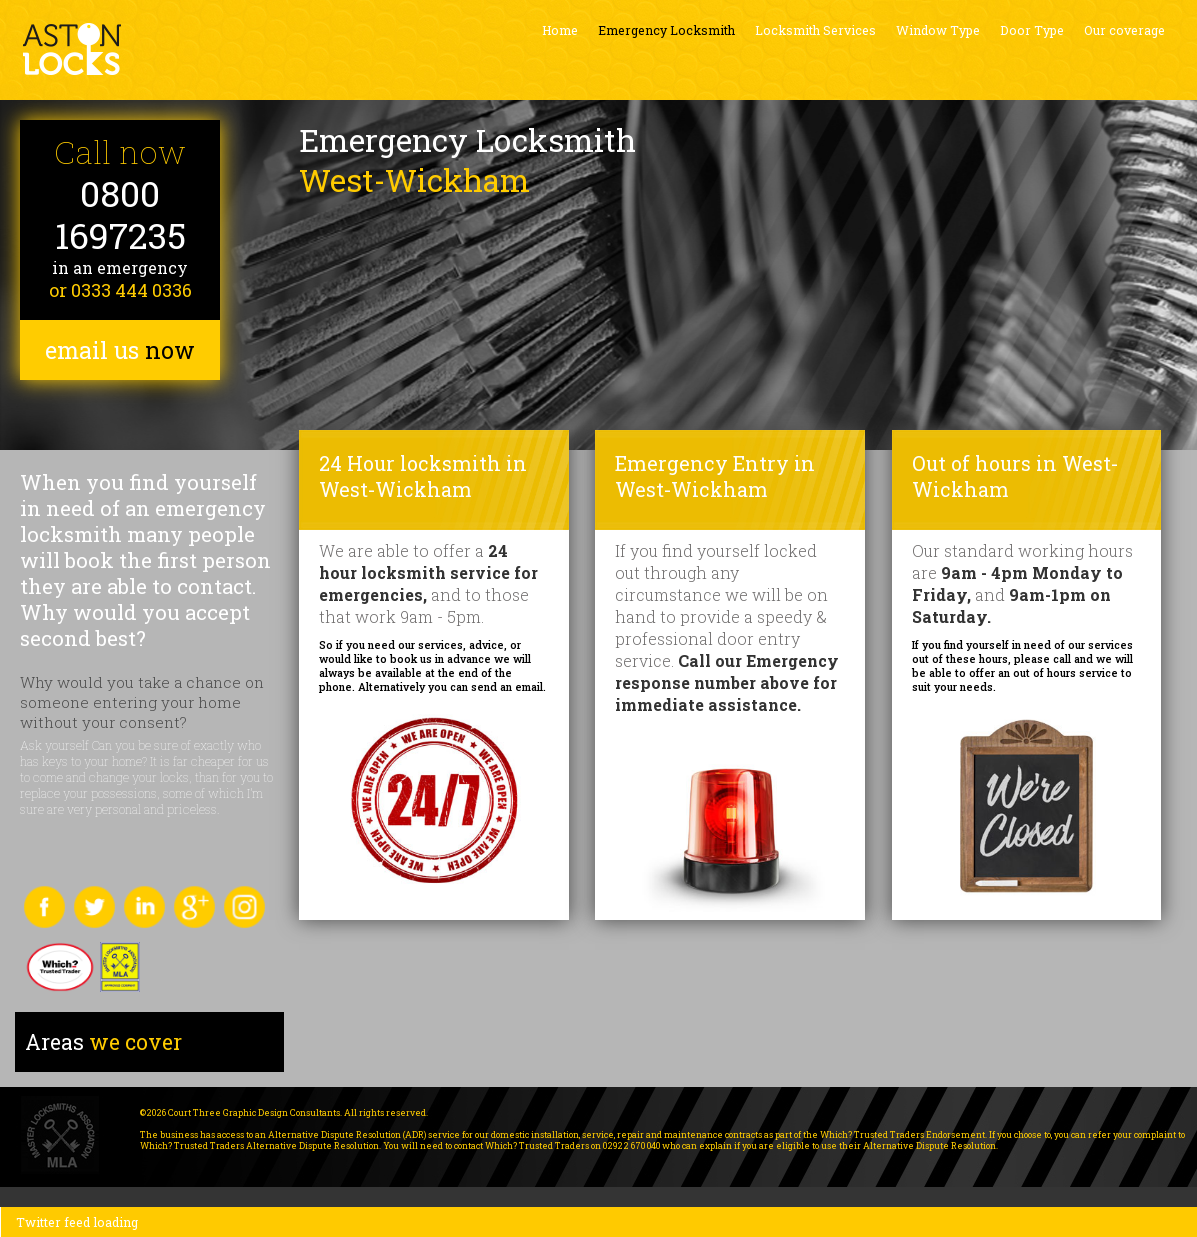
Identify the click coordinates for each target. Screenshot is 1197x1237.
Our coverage (1124, 30)
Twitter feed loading (77, 1222)
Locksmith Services (815, 30)
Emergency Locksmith (666, 30)
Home (560, 30)
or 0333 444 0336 (120, 290)
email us (120, 350)
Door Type (1032, 30)
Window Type (938, 30)
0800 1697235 (120, 214)
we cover (103, 1042)
